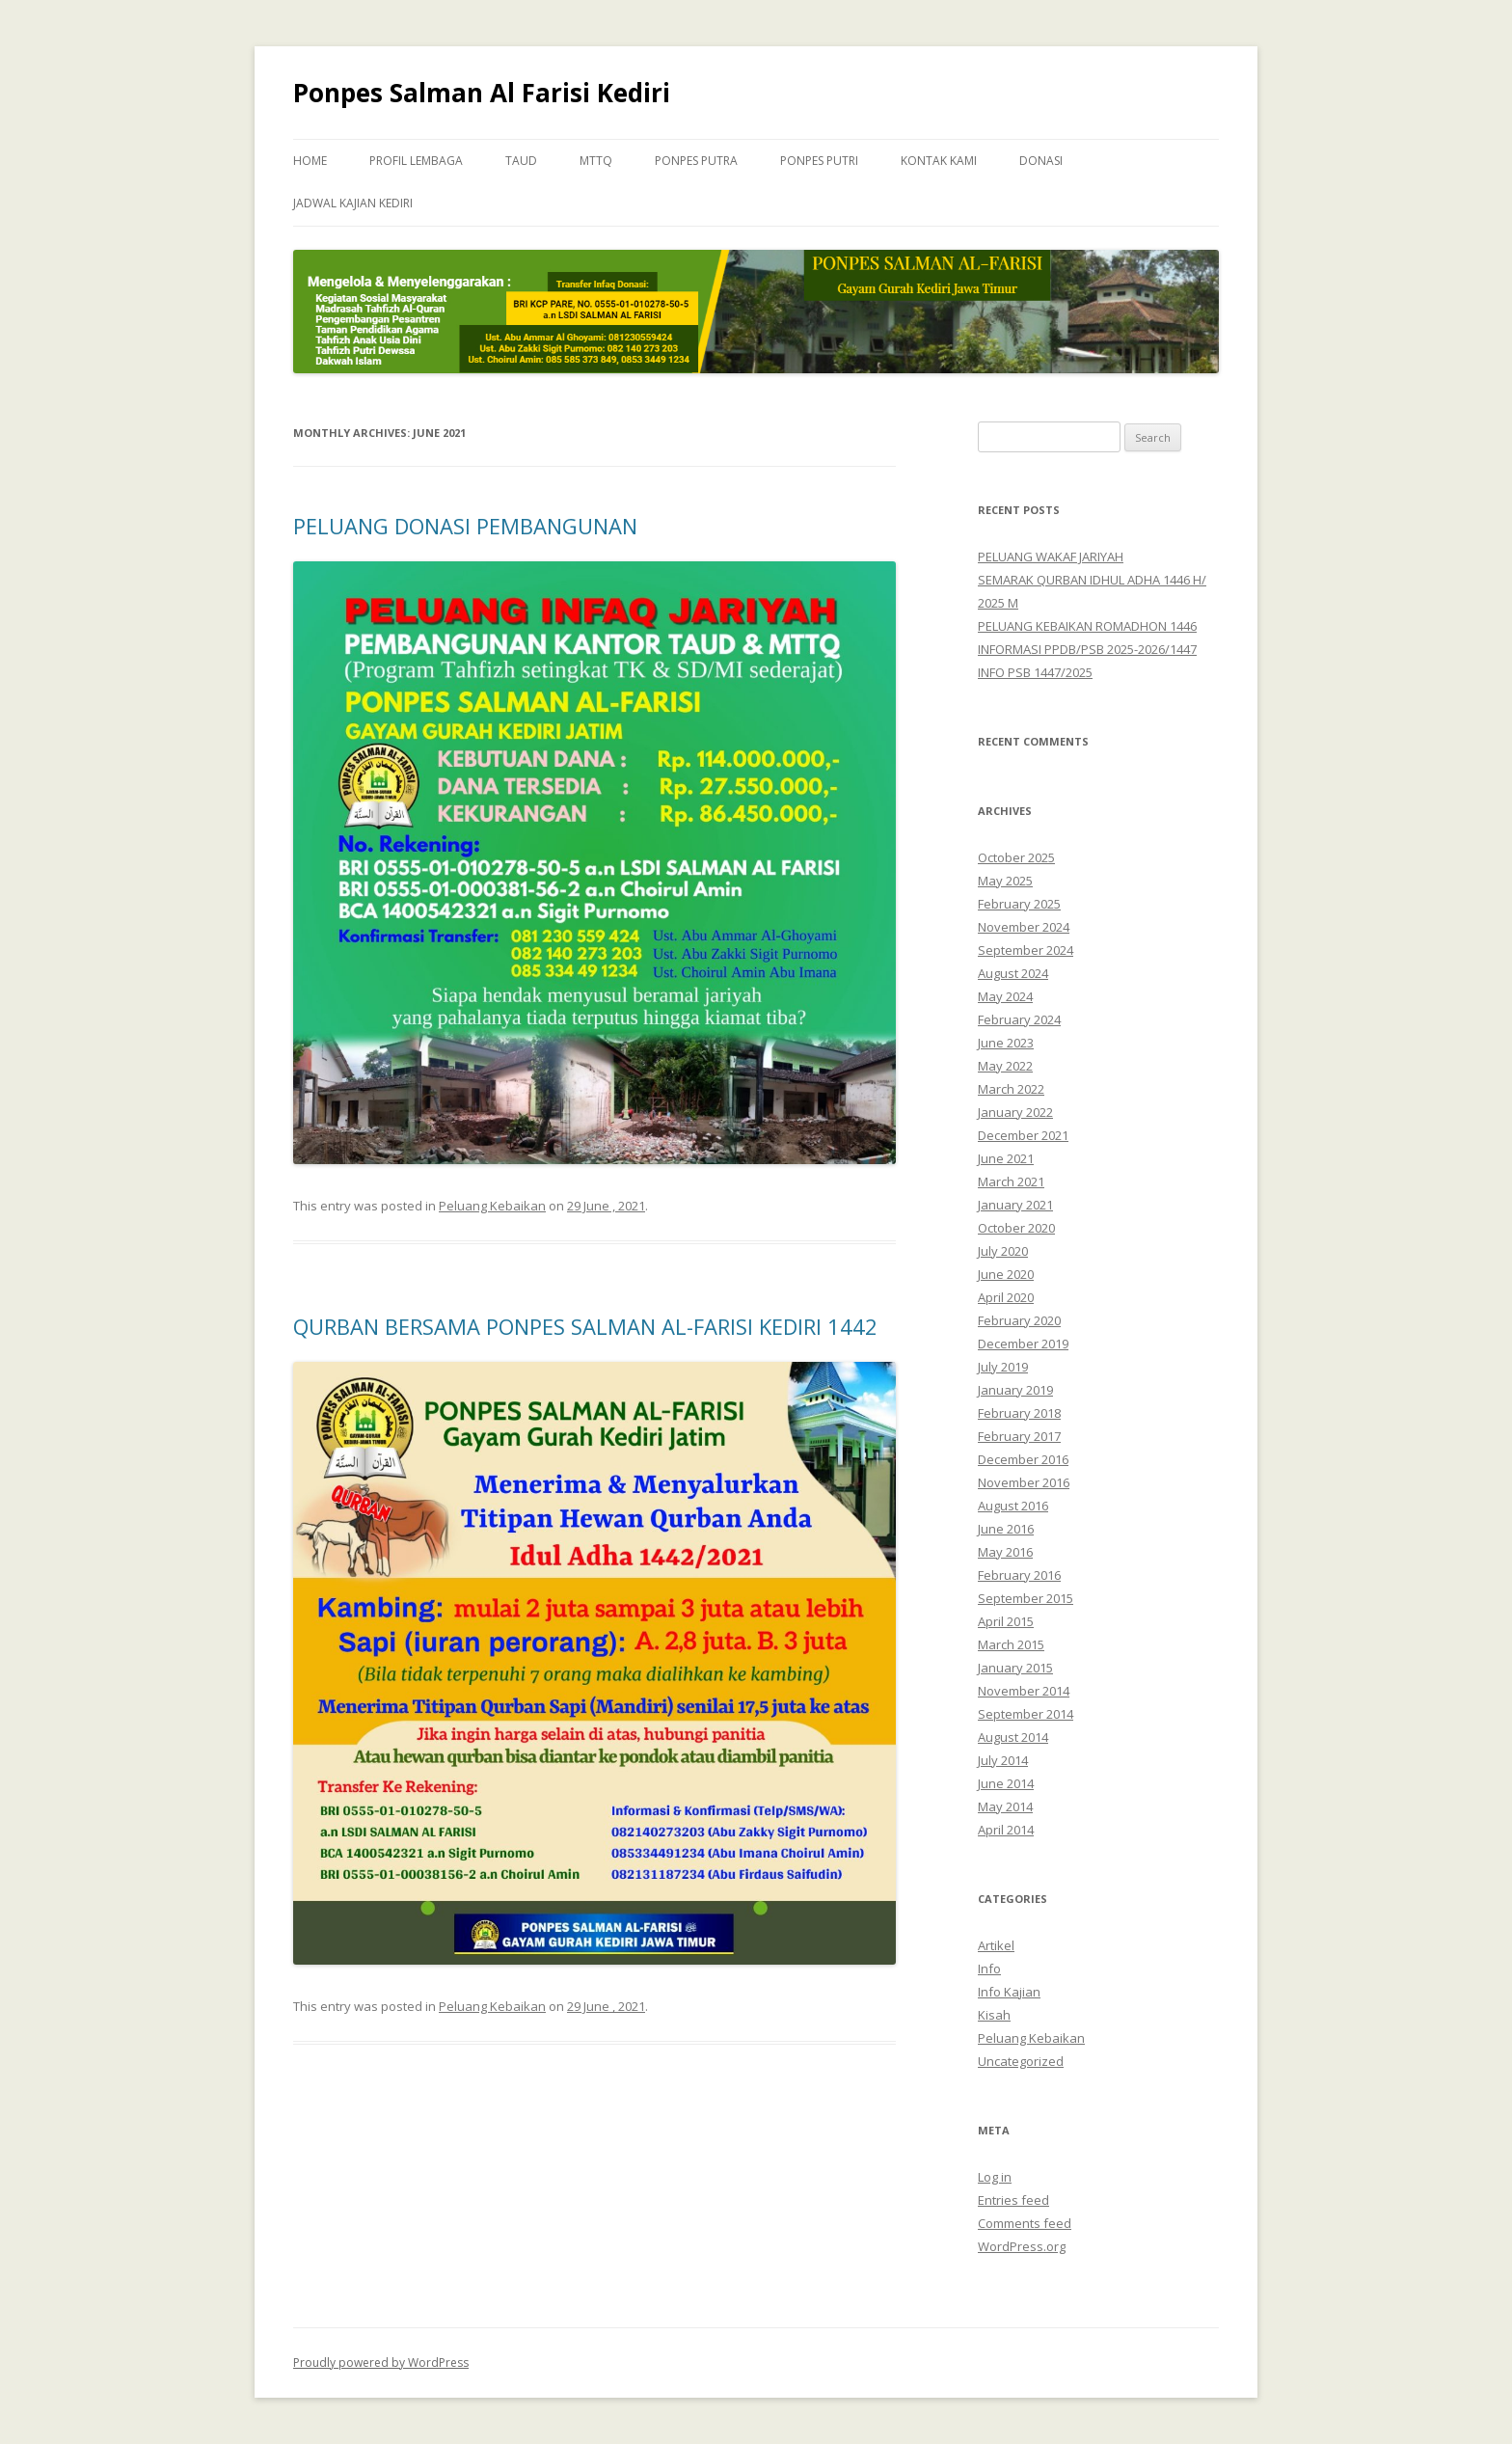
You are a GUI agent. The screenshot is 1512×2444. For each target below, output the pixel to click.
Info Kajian (1009, 1991)
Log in (995, 2177)
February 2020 (1019, 1320)
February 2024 (1019, 1019)
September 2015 (1025, 1598)
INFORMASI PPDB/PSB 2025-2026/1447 (1087, 649)
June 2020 (1006, 1274)
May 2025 (1005, 880)
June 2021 (1006, 1158)
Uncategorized (1021, 2061)
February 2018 (1019, 1413)
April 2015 (1006, 1621)
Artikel (996, 1945)
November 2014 (1023, 1690)
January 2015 (1015, 1667)
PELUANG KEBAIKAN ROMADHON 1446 (1087, 626)
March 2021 (1011, 1181)
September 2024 (1025, 950)
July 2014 (1003, 1760)
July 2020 (1003, 1251)
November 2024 (1023, 927)
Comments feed (1024, 2223)
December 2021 (1023, 1135)
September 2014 (1025, 1714)
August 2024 (1013, 973)
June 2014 (1006, 1783)
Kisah (994, 2014)
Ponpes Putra (696, 160)
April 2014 (1006, 1829)
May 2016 (1005, 1552)
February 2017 (1019, 1436)
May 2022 (1005, 1065)
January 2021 (1015, 1204)
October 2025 (1016, 857)
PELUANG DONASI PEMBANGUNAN (465, 525)
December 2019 (1023, 1343)
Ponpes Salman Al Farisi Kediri (481, 92)
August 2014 (1013, 1737)
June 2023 (1006, 1042)
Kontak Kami (939, 160)
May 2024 (1005, 996)
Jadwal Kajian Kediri (353, 203)
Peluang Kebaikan (492, 1205)
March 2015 (1011, 1644)
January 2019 (1015, 1390)
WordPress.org (1022, 2246)
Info (989, 1968)
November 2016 (1023, 1482)
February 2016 (1019, 1575)
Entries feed (1013, 2200)
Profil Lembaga (416, 160)
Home (310, 160)
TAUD (521, 160)
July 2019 (1003, 1366)
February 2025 (1019, 903)
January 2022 (1015, 1112)
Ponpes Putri (819, 160)
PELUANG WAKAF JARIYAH (1050, 556)
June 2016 (1006, 1528)
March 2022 (1011, 1089)
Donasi (1041, 160)
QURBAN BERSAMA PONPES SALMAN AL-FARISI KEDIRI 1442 (585, 1326)
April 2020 (1006, 1297)
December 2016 (1023, 1459)
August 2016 (1013, 1505)
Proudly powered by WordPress (381, 2362)
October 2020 (1016, 1227)
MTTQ (596, 160)
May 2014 (1005, 1806)
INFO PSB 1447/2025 (1035, 672)
